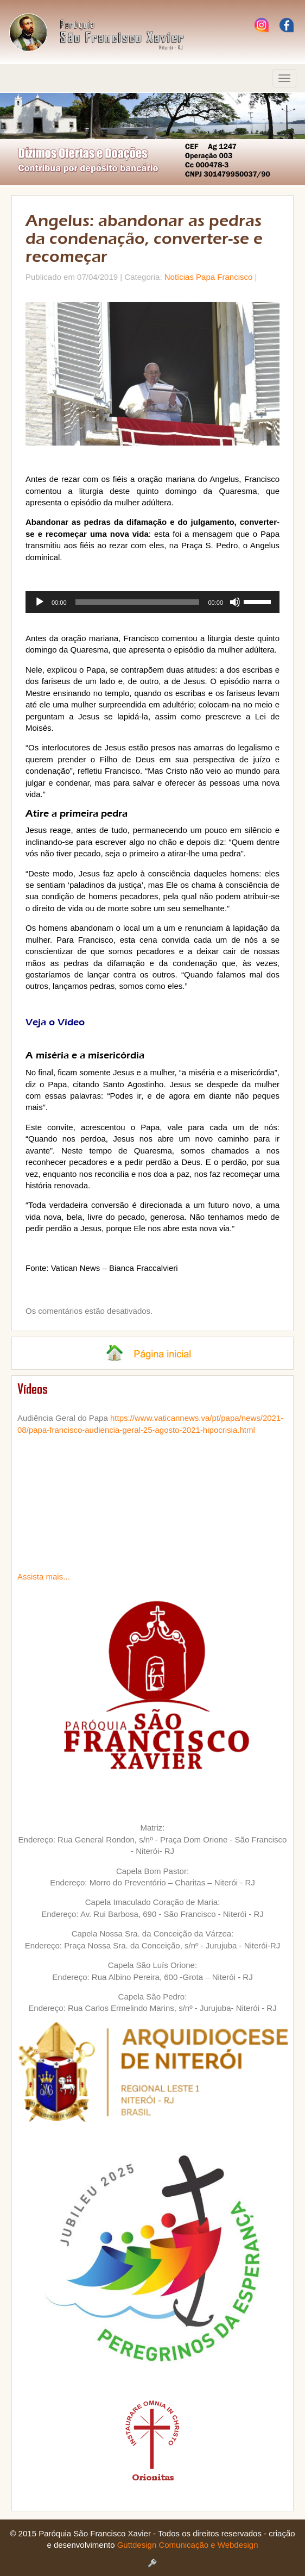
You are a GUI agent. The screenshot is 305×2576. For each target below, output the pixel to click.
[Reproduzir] (39, 602)
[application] (152, 602)
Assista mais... (43, 1576)
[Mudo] (235, 602)
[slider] (137, 602)
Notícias (179, 276)
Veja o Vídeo (55, 1022)
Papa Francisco (224, 276)
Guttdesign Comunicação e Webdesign (187, 2544)
